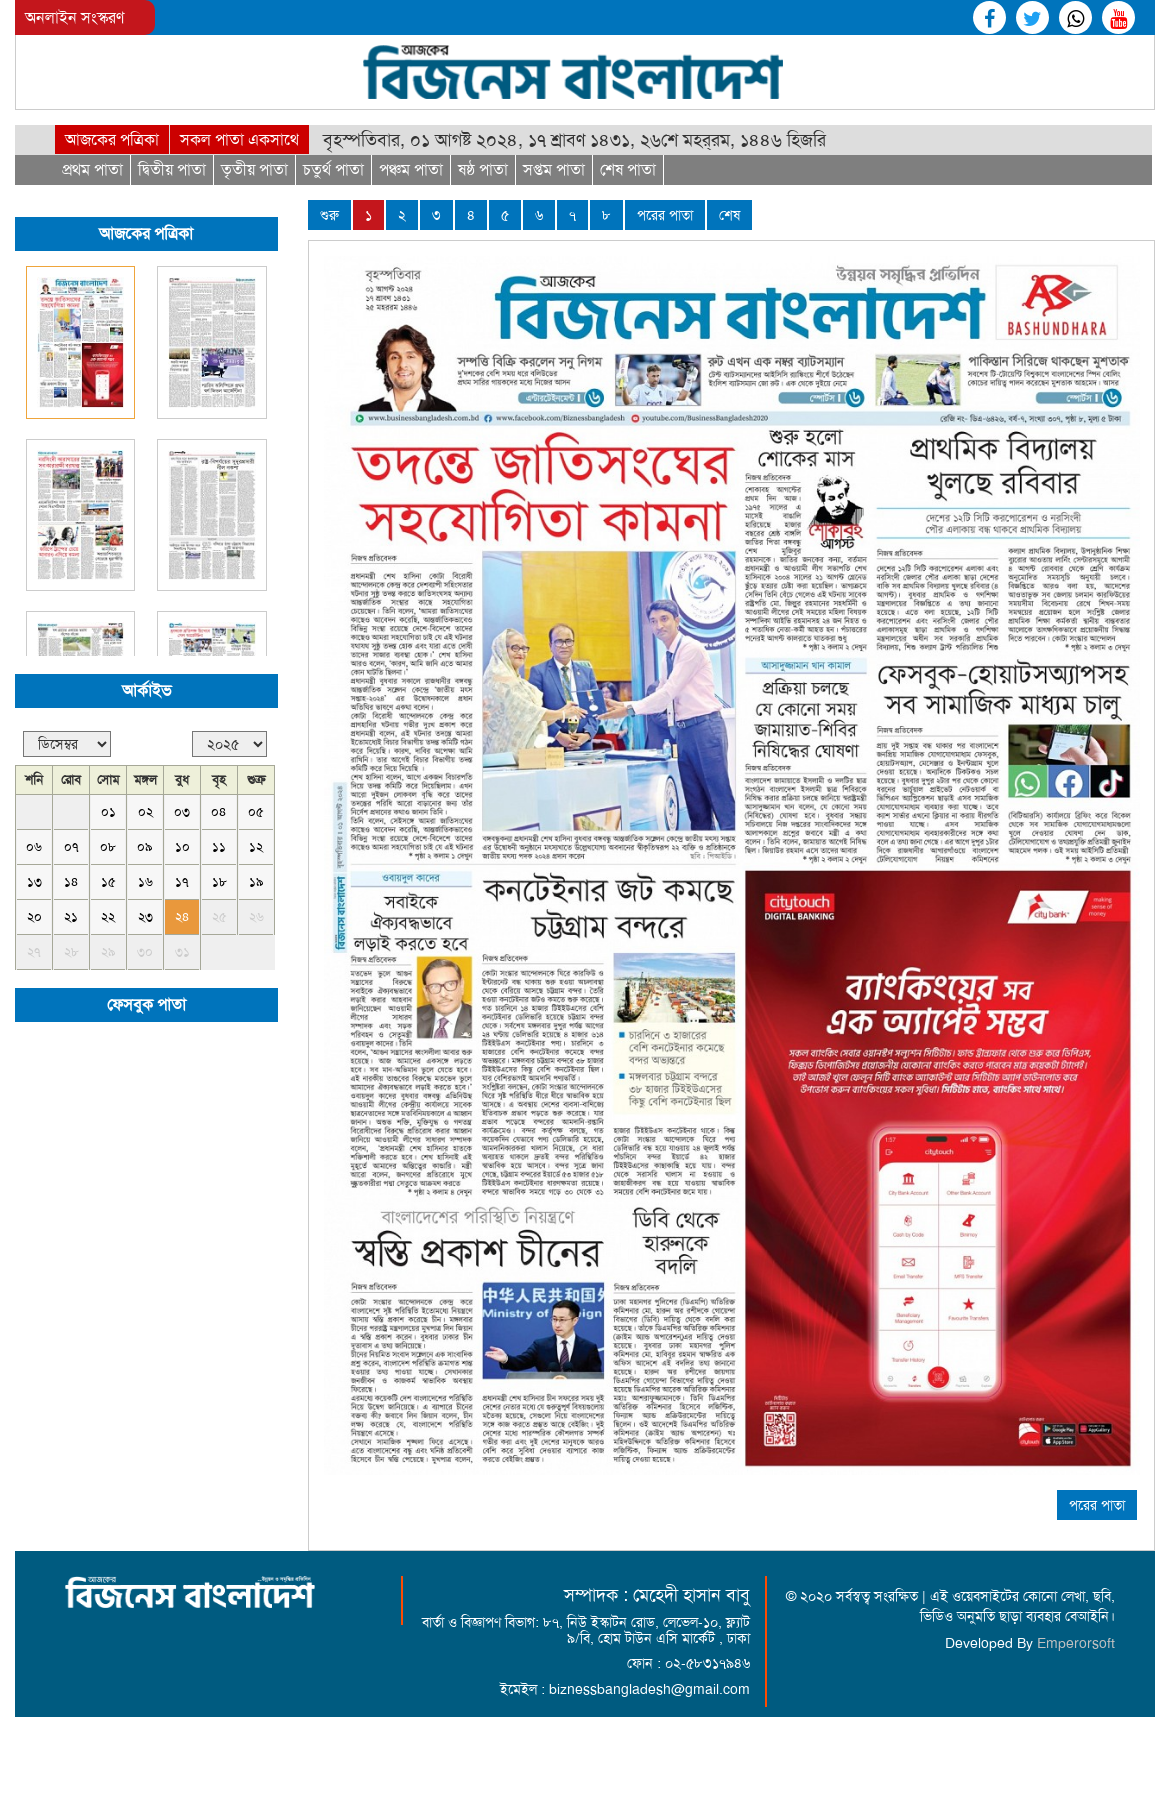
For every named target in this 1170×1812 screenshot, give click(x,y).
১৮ (219, 881)
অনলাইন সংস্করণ (74, 17)
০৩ (182, 811)
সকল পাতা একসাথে (239, 139)
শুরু (329, 215)
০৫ (256, 811)
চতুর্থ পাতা (333, 169)
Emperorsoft (1076, 1643)
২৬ (256, 916)
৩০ (145, 951)
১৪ (71, 881)
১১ (219, 846)
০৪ (219, 811)
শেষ (729, 215)
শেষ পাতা (628, 169)
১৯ (256, 881)
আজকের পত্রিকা (112, 139)
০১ (108, 811)
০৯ (145, 846)
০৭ (71, 846)
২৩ (145, 916)
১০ (182, 846)
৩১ (182, 951)
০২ (145, 811)
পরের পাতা (665, 215)
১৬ (145, 881)
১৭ (182, 881)
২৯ (108, 951)
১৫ (108, 881)
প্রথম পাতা (92, 169)
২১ (71, 916)
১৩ (34, 881)
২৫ (219, 916)
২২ (108, 916)
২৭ (34, 951)
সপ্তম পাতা (554, 169)
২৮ (71, 951)
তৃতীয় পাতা (254, 169)
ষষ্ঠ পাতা (483, 169)
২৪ (182, 916)
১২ (256, 846)
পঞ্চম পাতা (411, 169)
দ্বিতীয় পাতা (172, 169)
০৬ (34, 846)
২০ (34, 916)
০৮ (108, 846)
